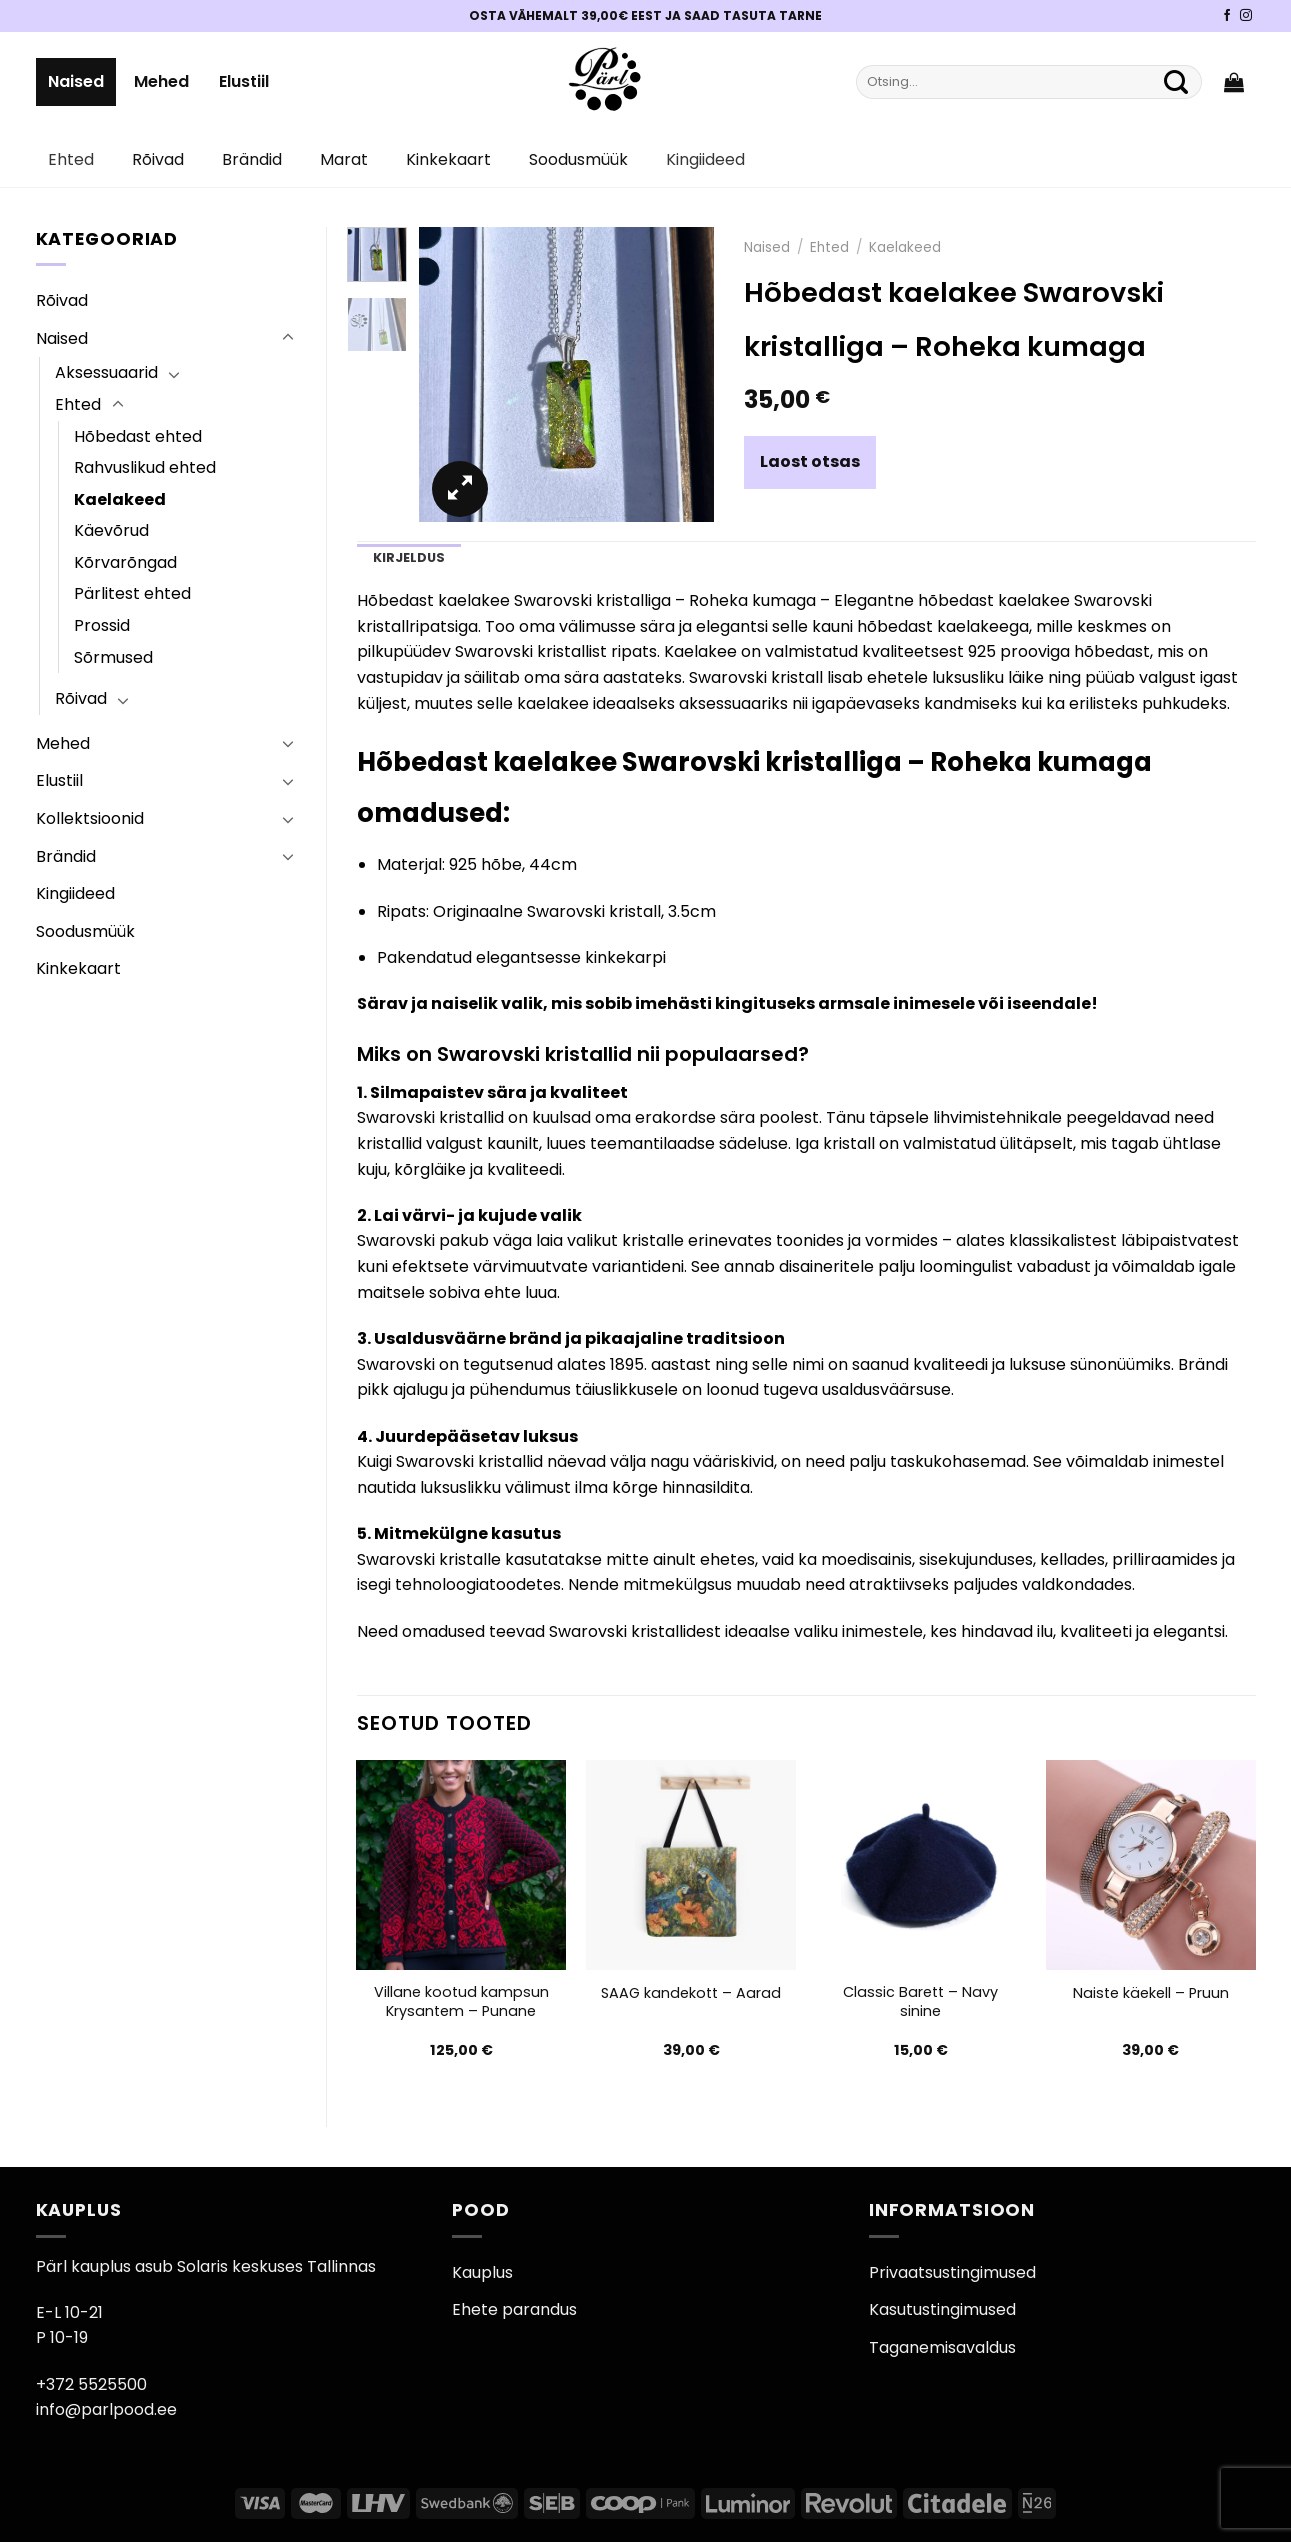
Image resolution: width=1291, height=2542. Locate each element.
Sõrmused (113, 657)
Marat (344, 159)
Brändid (252, 159)
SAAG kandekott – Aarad (691, 1993)
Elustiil (244, 81)
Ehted (71, 159)
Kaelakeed (120, 499)
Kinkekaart (448, 159)
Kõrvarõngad (125, 562)
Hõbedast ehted (138, 436)
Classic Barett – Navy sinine (920, 2001)
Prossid (102, 625)
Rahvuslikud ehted (145, 467)
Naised (76, 81)
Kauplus (482, 2272)
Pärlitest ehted (132, 593)
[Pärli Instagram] (1246, 16)
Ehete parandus (514, 2309)
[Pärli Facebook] (1227, 16)
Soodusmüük (578, 159)
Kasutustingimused (942, 2309)
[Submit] (1177, 82)
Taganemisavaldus (942, 2347)
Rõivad (158, 159)
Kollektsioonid (90, 818)
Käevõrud (111, 530)
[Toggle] (288, 338)
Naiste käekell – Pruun (1151, 1993)
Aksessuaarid (106, 372)
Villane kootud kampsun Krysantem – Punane (461, 2001)
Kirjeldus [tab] (409, 557)
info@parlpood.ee (106, 2409)
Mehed (161, 81)
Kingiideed (705, 159)
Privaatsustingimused (952, 2272)
